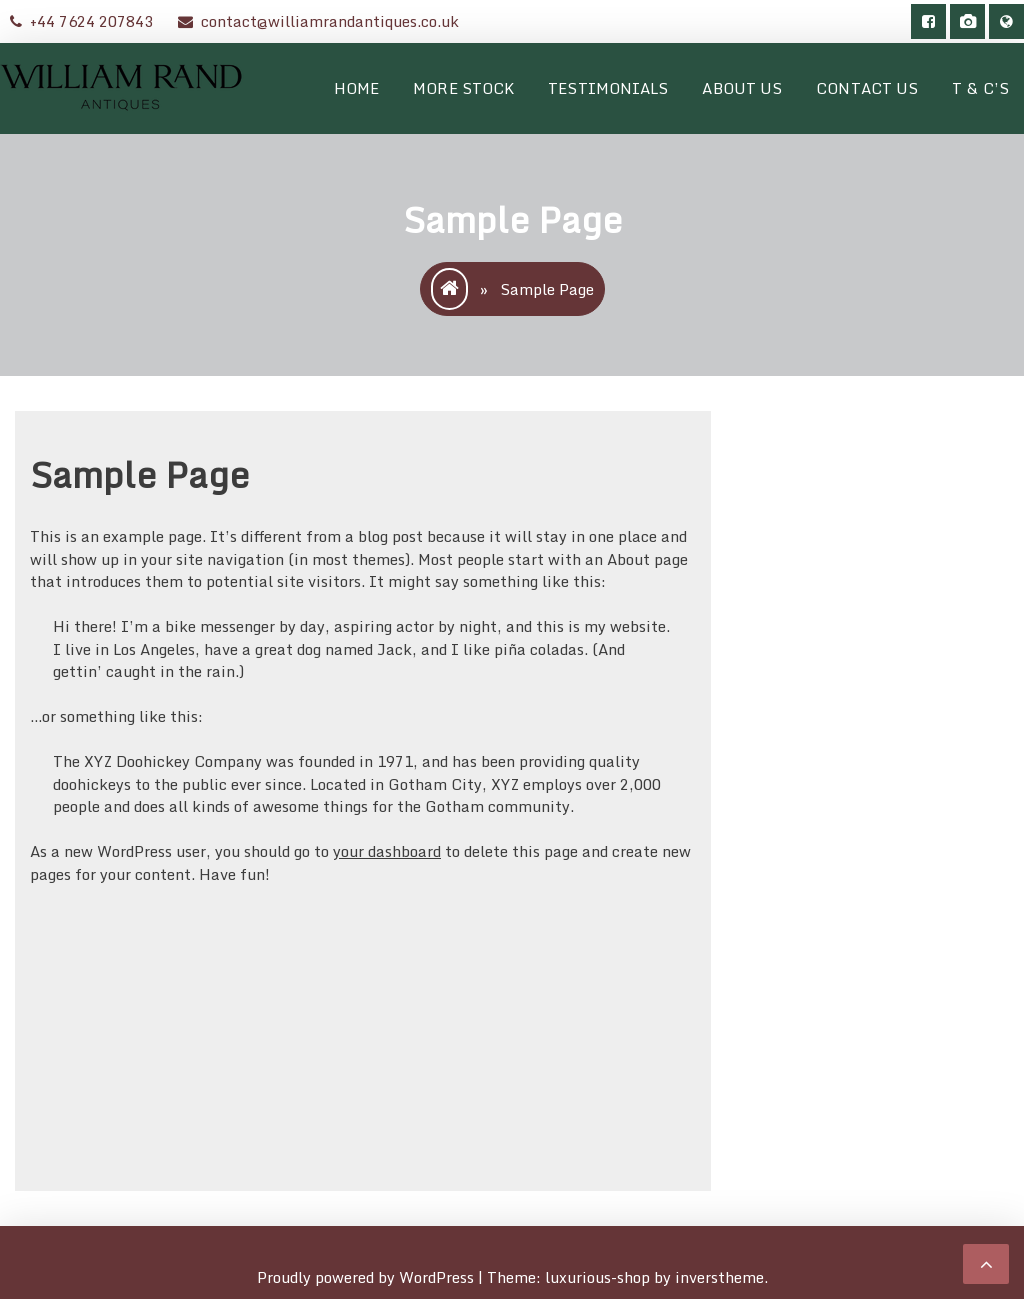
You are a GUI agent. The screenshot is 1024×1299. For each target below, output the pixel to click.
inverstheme (719, 1277)
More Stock (463, 88)
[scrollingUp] (986, 1264)
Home (356, 88)
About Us (742, 88)
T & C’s (980, 88)
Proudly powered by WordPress (367, 1277)
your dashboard (387, 851)
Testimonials (608, 88)
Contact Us (867, 88)
